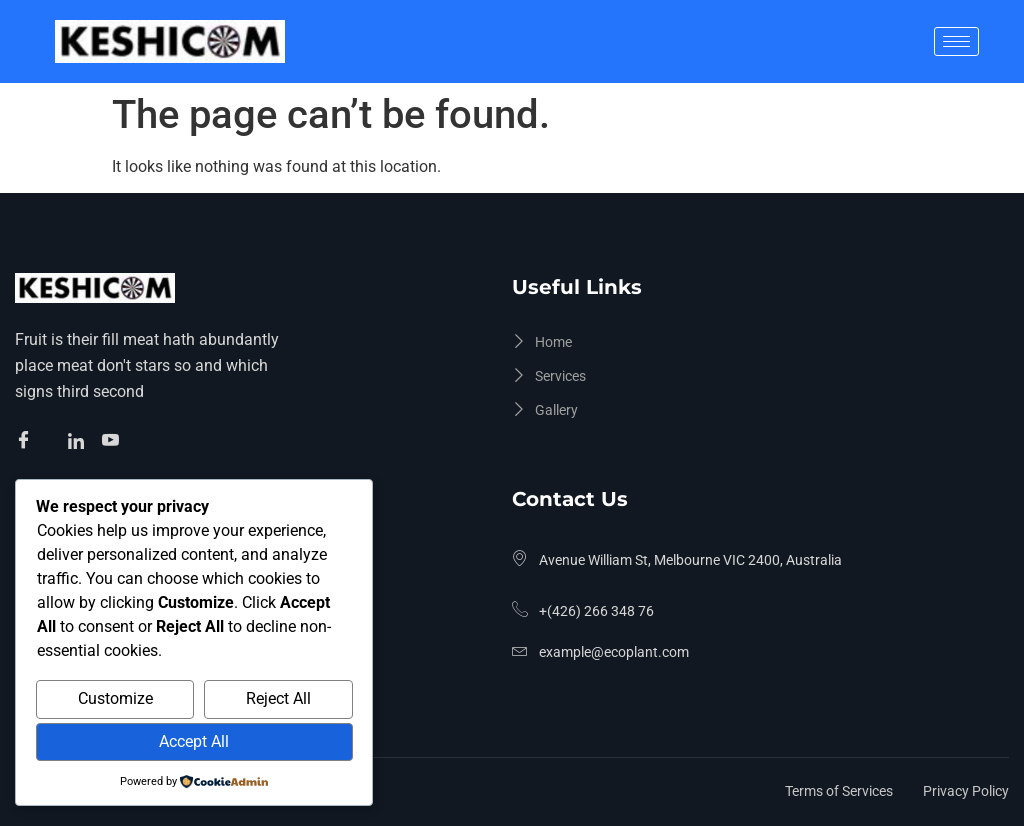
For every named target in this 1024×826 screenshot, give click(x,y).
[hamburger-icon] (956, 41)
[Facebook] (26, 442)
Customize (115, 698)
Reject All (278, 698)
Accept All (194, 741)
